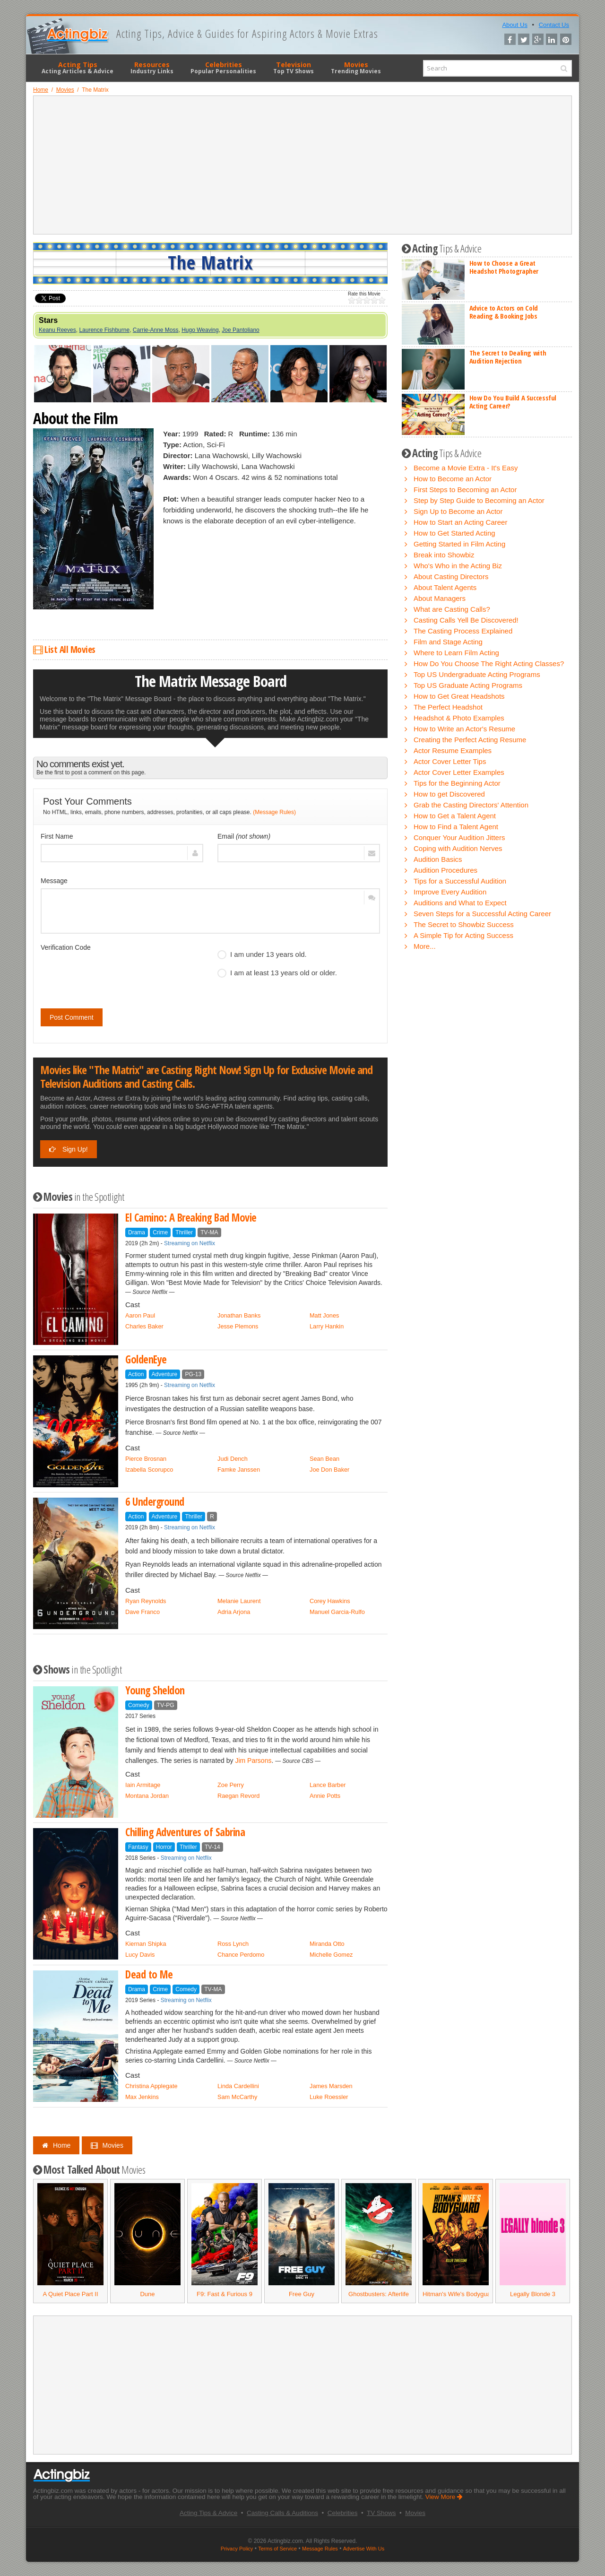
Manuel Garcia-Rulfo (337, 1611)
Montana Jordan (147, 1795)
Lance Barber (328, 1784)
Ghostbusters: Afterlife (378, 2294)
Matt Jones (324, 1315)
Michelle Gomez (331, 1954)
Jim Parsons (253, 1760)
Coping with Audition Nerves (458, 848)
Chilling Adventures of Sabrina (185, 1832)
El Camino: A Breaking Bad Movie (191, 1217)
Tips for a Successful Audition (460, 881)
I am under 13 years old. (262, 954)
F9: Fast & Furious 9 (224, 2294)
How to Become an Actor (453, 479)
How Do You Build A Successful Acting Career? (512, 401)
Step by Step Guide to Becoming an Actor (479, 500)
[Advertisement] (302, 165)
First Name (57, 836)
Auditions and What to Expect (460, 903)
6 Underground (154, 1501)
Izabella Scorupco (149, 1469)
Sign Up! (68, 1149)
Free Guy (301, 2294)
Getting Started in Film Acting (459, 544)
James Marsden (331, 2086)
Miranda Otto (327, 1943)
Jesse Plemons (237, 1326)
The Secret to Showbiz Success (464, 924)
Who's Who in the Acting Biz (458, 566)
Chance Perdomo (240, 1954)
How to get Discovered (449, 794)
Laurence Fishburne (104, 330)
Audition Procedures (445, 870)
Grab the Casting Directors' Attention (471, 805)
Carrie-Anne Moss (156, 330)
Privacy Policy (237, 2548)
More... (425, 946)
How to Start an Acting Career (460, 522)
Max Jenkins (142, 2096)
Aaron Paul (140, 1315)
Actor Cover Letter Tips (450, 761)
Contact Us (554, 24)
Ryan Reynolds (145, 1601)
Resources (151, 67)
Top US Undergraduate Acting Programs (477, 674)
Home (56, 2145)
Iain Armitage (142, 1784)
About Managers (440, 598)
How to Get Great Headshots (459, 696)
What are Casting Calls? (452, 609)
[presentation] (112, 973)
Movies (356, 67)
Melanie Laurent (238, 1601)
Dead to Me (149, 1974)
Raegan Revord (238, 1795)
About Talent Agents (445, 587)
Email (243, 836)
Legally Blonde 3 (532, 2294)
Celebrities (223, 67)
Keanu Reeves (57, 330)
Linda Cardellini (238, 2086)
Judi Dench (232, 1458)
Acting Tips (77, 67)
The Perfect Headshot (448, 707)
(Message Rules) (274, 812)
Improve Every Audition (450, 892)
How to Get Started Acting (454, 533)
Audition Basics (438, 859)
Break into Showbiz (444, 555)
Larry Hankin (327, 1326)
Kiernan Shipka (145, 1943)
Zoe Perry (230, 1784)
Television (293, 67)
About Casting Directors (451, 576)
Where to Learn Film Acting (456, 653)
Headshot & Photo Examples (459, 718)
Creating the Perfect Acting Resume (470, 740)
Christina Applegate (151, 2086)
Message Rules (320, 2548)
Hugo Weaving (200, 330)
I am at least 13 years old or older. (277, 973)
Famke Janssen (238, 1469)
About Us (514, 24)
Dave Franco (142, 1611)
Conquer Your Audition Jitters (459, 837)
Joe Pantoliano (240, 330)
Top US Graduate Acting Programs (468, 685)
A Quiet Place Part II (70, 2294)
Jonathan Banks (238, 1315)
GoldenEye (146, 1359)
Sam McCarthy (237, 2096)
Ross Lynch (233, 1943)
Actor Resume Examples (453, 750)
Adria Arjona (233, 1611)
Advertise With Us (363, 2548)
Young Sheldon (155, 1690)
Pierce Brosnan (145, 1458)
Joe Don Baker (329, 1469)
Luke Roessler (329, 2096)
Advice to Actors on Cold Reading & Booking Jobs (503, 312)
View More (444, 2496)
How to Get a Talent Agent (455, 816)
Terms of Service (277, 2548)
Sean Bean (324, 1458)
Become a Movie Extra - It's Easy (466, 468)
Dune (147, 2294)
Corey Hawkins (330, 1601)
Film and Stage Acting (448, 642)
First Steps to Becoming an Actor (465, 490)
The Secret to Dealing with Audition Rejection (507, 356)
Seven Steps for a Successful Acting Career (482, 914)
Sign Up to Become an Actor (458, 511)
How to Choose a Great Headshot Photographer (504, 267)
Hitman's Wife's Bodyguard (459, 2294)
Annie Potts (325, 1795)
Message (54, 881)
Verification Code (66, 947)
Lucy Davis (140, 1954)
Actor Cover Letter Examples (459, 772)
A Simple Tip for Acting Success (463, 935)
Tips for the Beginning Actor (457, 783)
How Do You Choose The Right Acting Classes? (489, 663)
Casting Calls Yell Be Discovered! (466, 620)
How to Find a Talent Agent (456, 827)
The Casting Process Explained (463, 631)
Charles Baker (144, 1326)
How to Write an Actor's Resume (464, 729)
